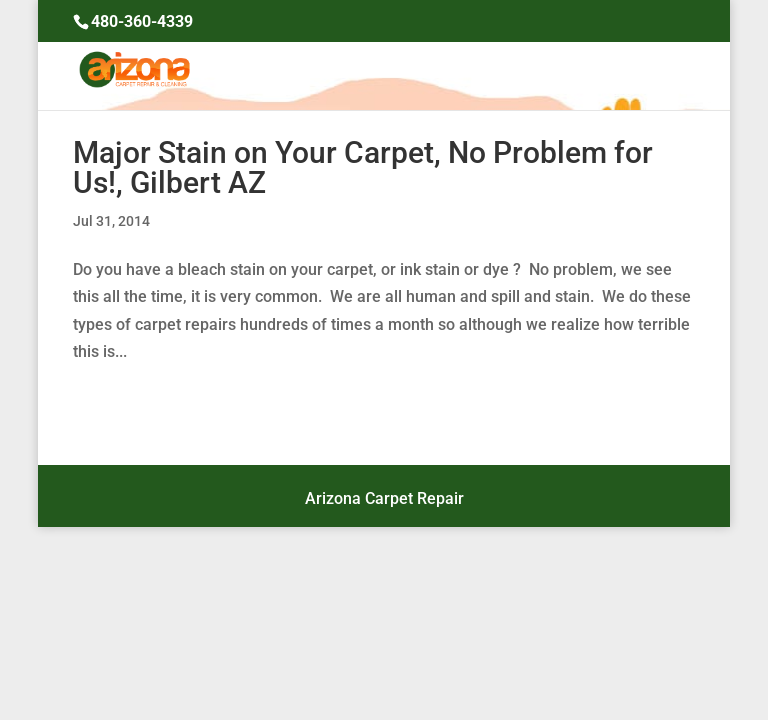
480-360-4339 (142, 21)
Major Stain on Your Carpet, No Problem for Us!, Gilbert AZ (363, 167)
